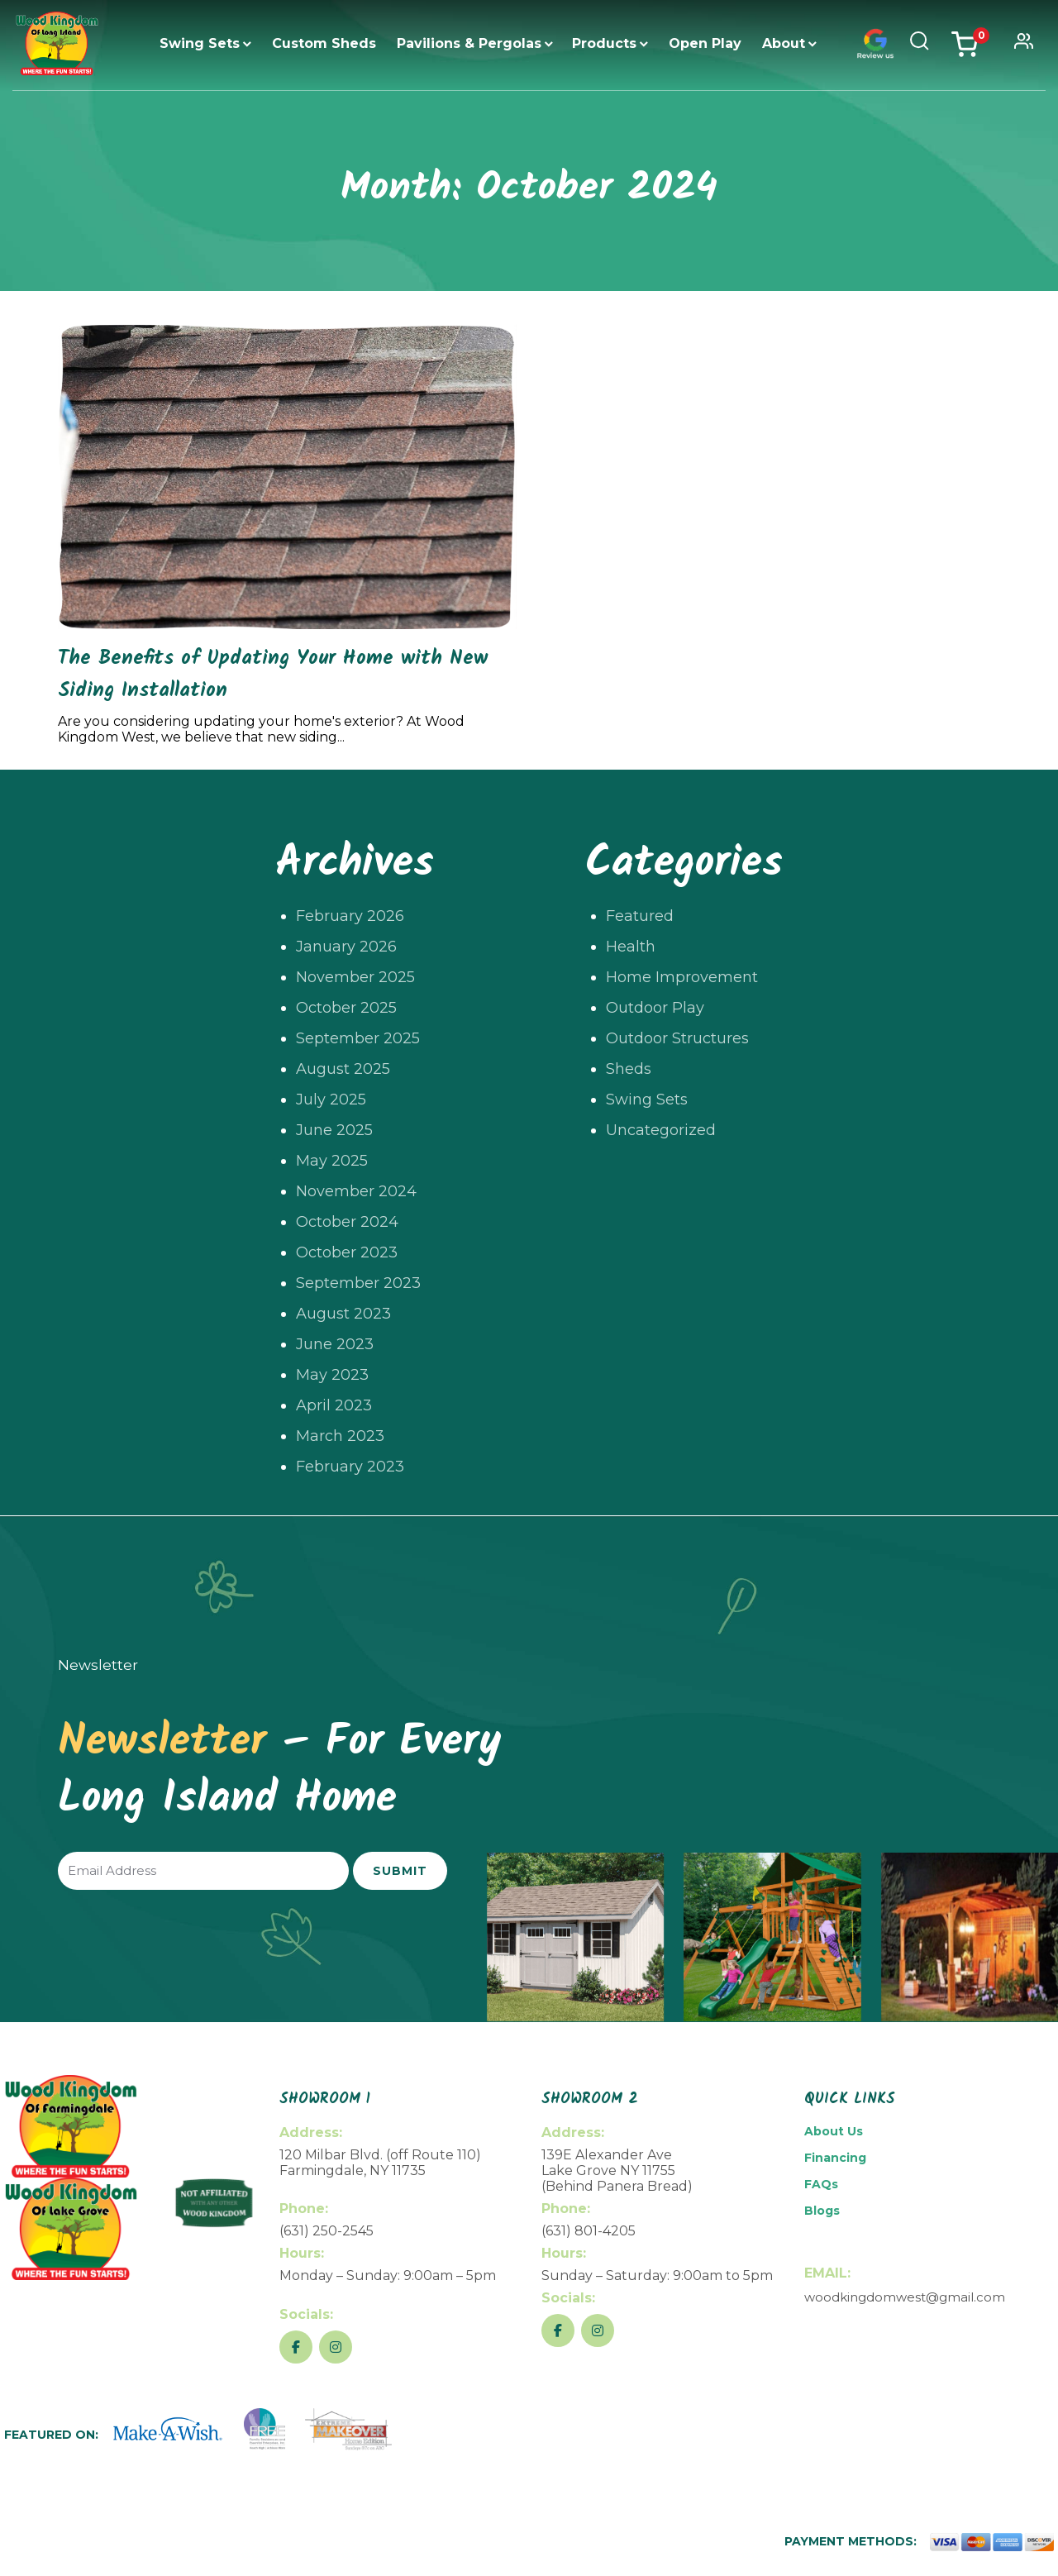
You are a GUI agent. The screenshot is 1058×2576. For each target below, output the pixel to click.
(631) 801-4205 (588, 2231)
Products (604, 43)
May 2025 (332, 1161)
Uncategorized (661, 1130)
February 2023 (350, 1466)
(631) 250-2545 (326, 2231)
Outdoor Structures (677, 1038)
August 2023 (343, 1314)
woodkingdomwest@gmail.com (904, 2297)
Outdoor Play (655, 1008)
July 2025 (331, 1099)
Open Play (705, 43)
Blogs (822, 2210)
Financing (835, 2157)
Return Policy (824, 2561)
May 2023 (332, 1375)
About (783, 43)
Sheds (628, 1069)
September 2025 (358, 1038)
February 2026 (350, 916)
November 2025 (355, 977)
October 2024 (347, 1222)
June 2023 (335, 1344)
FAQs (821, 2184)
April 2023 (334, 1405)
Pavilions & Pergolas (469, 43)
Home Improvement (682, 977)
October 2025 (346, 1008)
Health (630, 946)
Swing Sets (200, 43)
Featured (640, 916)
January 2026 (346, 946)
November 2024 (356, 1191)
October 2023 (347, 1252)
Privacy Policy (910, 2561)
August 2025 (343, 1069)
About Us (833, 2131)
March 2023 (340, 1436)
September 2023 (358, 1283)
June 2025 (334, 1130)
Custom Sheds (324, 43)
